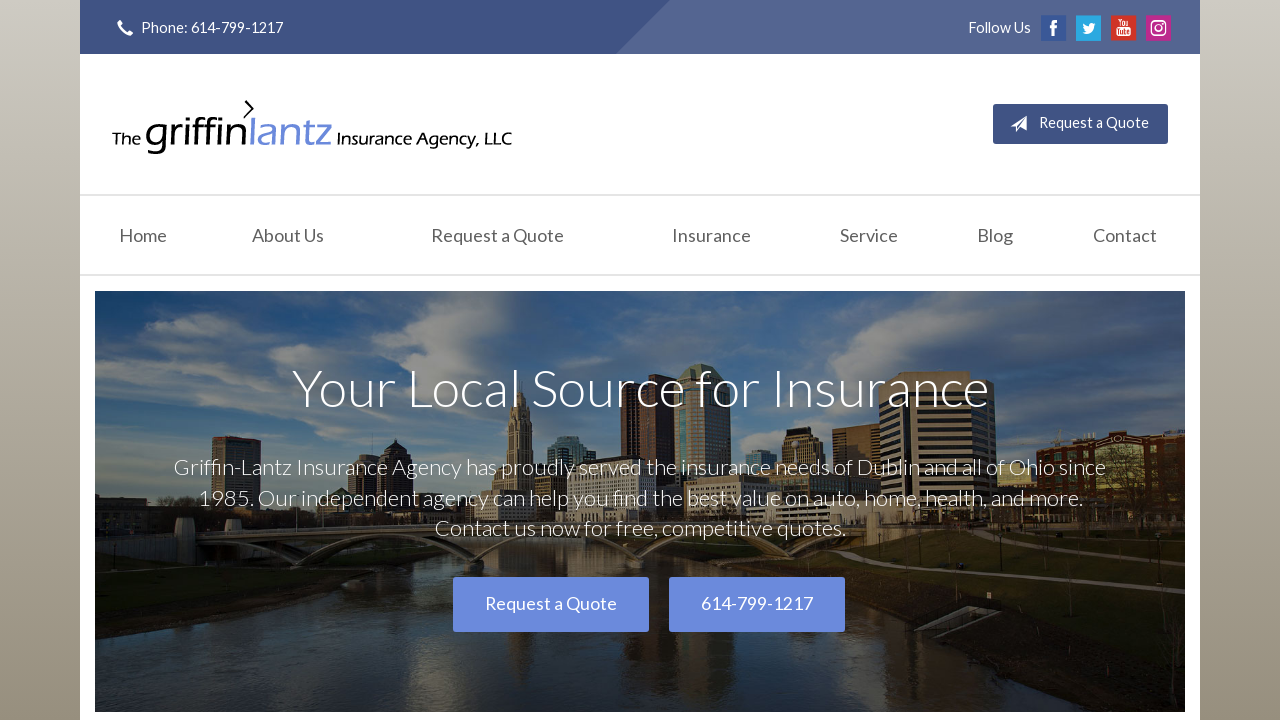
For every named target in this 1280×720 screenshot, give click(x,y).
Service (869, 235)
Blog (995, 235)
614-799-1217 (757, 603)
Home (143, 235)
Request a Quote (1075, 124)
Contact (1125, 235)
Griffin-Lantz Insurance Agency (312, 124)
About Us (288, 235)
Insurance (711, 235)
